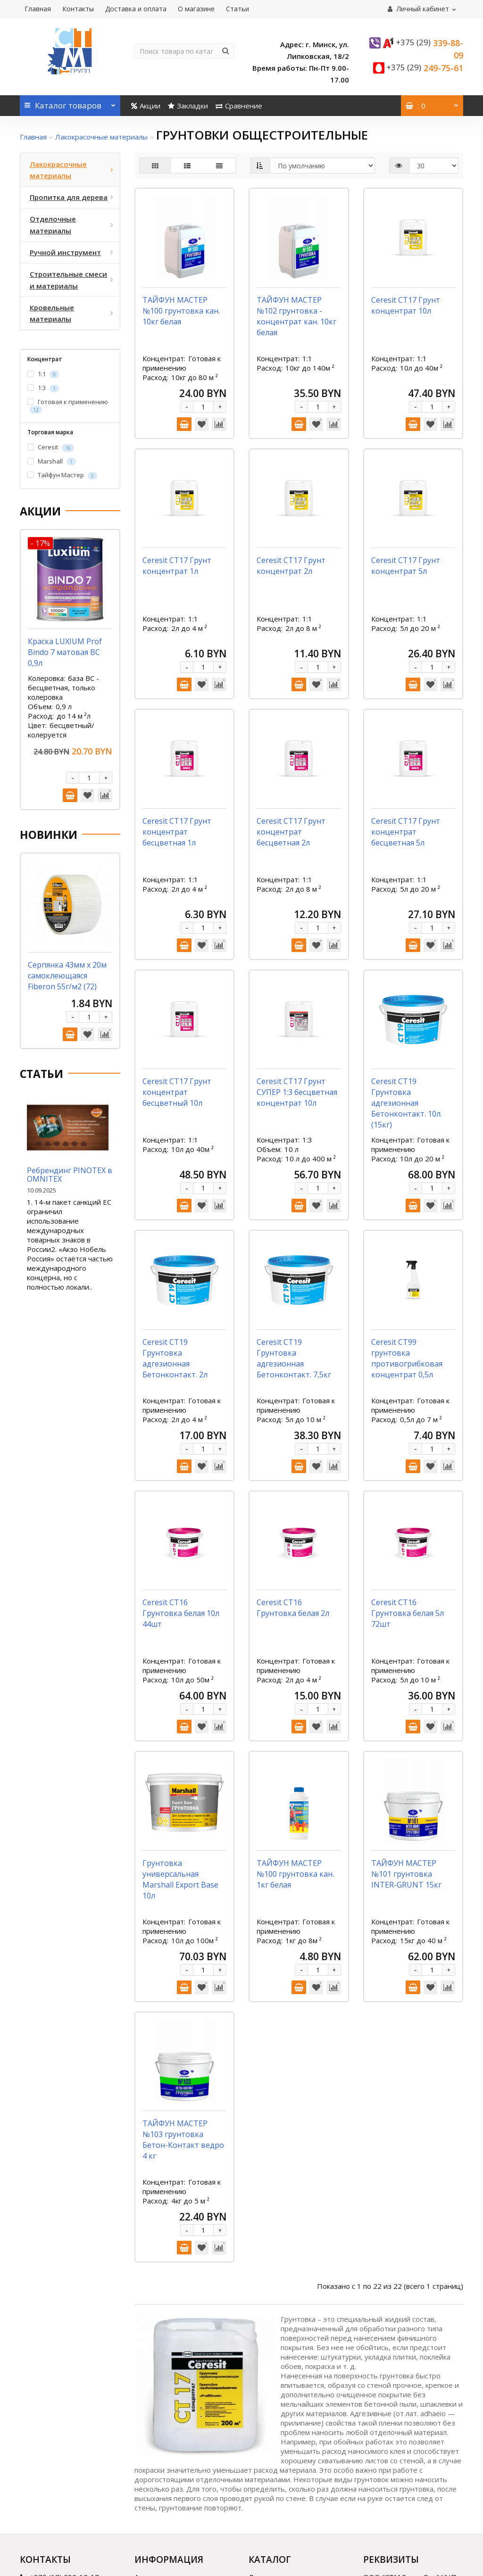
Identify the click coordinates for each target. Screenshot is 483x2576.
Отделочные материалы (290, 2384)
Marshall (51, 461)
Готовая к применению (67, 406)
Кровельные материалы (290, 2430)
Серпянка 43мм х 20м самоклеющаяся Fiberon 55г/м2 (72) (67, 976)
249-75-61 (424, 68)
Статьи (237, 8)
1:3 (43, 387)
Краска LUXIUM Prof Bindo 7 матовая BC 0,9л (65, 652)
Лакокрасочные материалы (101, 136)
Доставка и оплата (136, 8)
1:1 (43, 374)
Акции (145, 105)
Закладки (188, 105)
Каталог (70, 103)
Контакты (78, 8)
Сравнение (239, 105)
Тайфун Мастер (62, 475)
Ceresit (50, 447)
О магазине (196, 8)
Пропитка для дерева (286, 2372)
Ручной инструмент (282, 2397)
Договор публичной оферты (182, 2409)
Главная (38, 8)
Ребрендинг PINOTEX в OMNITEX (69, 1174)
